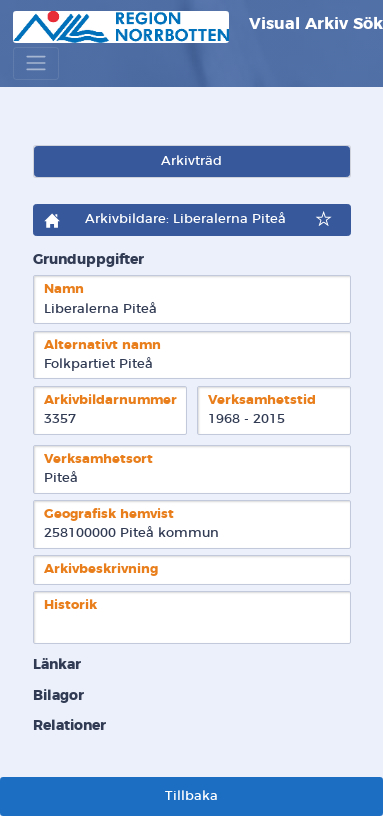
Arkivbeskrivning (101, 569)
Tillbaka (191, 796)
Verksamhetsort (98, 459)
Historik (70, 605)
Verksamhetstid (262, 400)
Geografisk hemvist (109, 514)
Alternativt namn (102, 345)
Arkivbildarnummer (110, 400)
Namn (64, 289)
